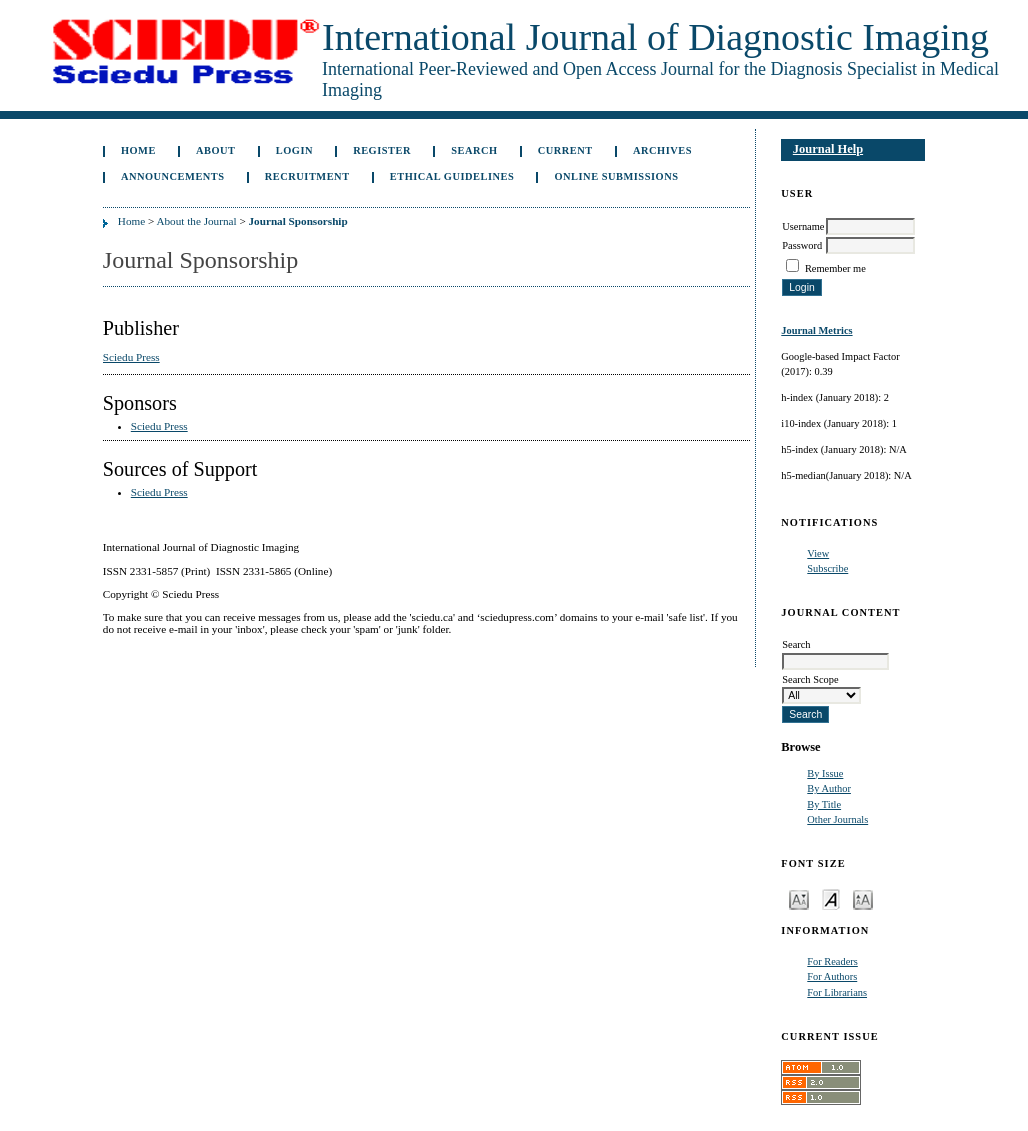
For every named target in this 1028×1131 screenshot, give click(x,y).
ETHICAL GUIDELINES (452, 176)
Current (565, 150)
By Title (824, 804)
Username (803, 226)
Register (382, 150)
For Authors (832, 976)
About (216, 150)
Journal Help (828, 149)
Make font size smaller (799, 898)
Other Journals (837, 819)
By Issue (825, 773)
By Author (829, 788)
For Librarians (837, 992)
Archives (662, 150)
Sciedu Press (131, 357)
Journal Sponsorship (298, 221)
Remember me (835, 268)
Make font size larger (863, 898)
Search (474, 150)
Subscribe (827, 568)
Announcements (173, 176)
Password (802, 245)
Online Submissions (616, 176)
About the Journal (196, 221)
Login (294, 150)
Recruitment (307, 176)
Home (138, 150)
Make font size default (831, 898)
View (818, 553)
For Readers (832, 961)
